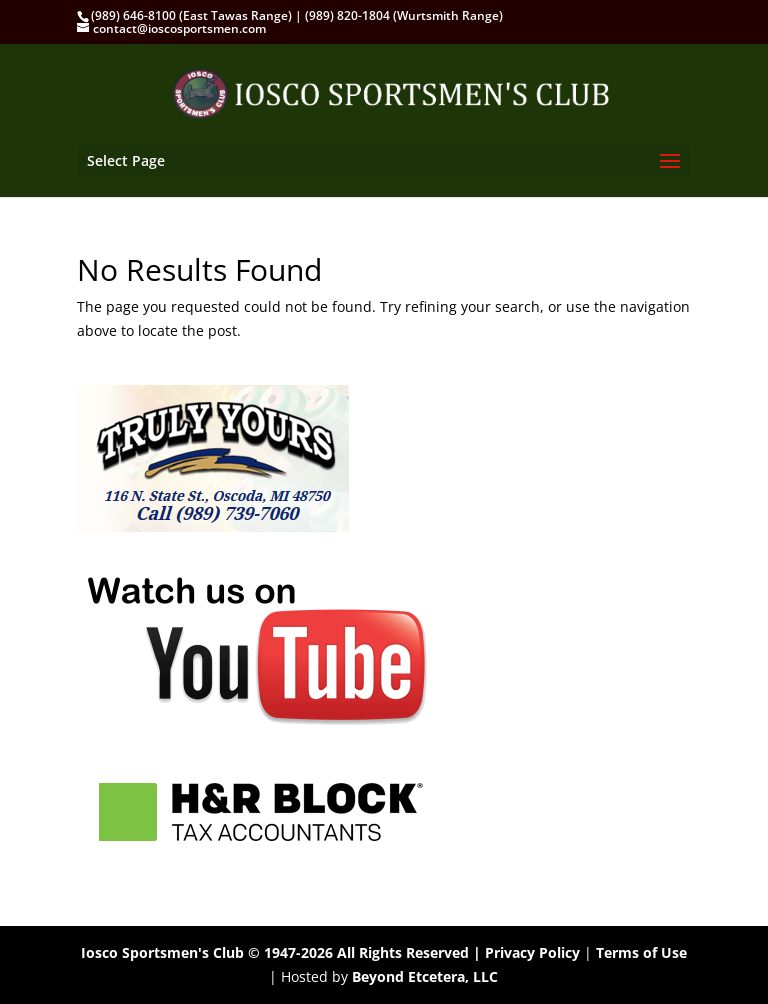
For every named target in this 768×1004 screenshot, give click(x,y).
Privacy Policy (532, 952)
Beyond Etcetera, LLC (425, 976)
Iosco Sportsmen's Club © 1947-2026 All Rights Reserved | (283, 952)
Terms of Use (641, 952)
